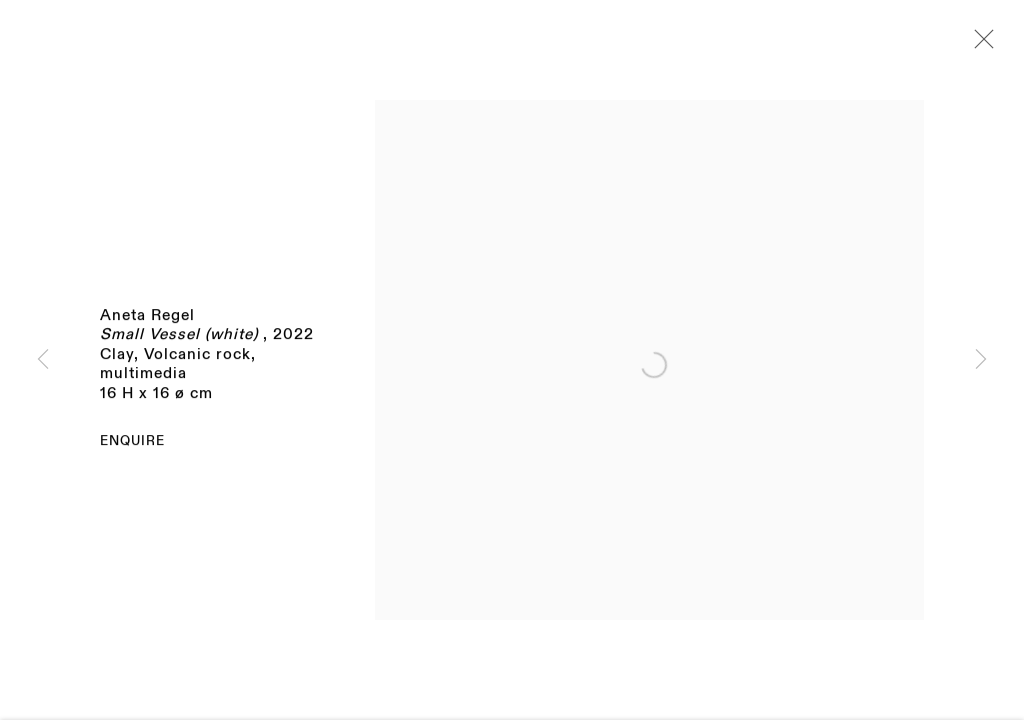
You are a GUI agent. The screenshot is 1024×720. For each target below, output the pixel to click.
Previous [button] (43, 360)
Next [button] (981, 360)
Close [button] (979, 45)
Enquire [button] (132, 444)
